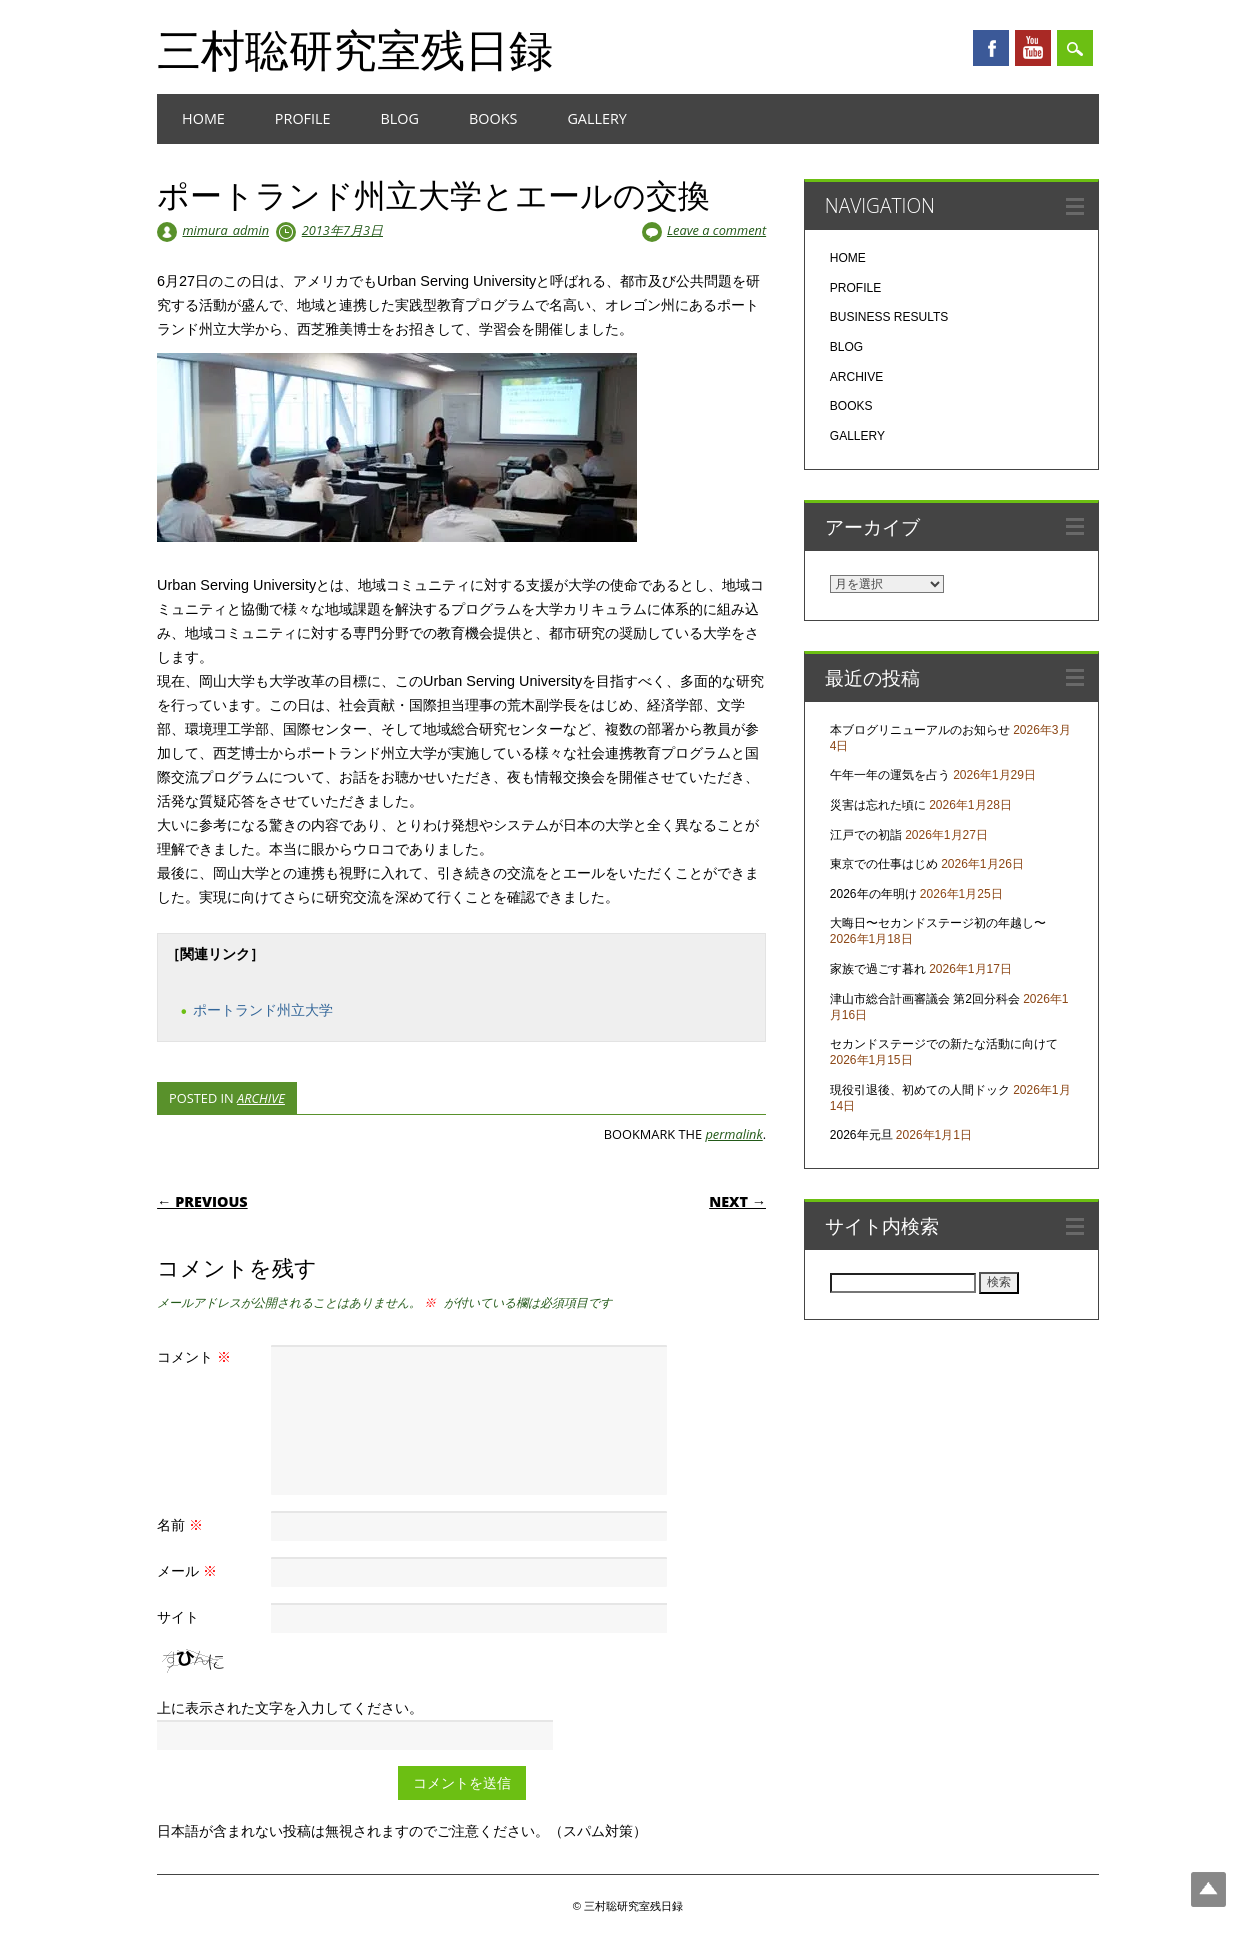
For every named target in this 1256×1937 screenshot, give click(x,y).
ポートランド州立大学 (263, 1010)
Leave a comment (716, 230)
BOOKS (493, 118)
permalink (733, 1134)
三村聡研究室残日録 (355, 49)
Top (1208, 1889)
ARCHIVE (261, 1098)
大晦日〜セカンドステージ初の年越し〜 (938, 923)
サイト (178, 1616)
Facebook (991, 48)
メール (189, 1570)
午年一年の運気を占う (890, 775)
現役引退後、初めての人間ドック (920, 1090)
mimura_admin (225, 230)
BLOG (400, 118)
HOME (203, 118)
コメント (196, 1356)
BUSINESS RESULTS (889, 317)
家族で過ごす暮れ (878, 969)
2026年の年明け (873, 894)
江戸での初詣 (866, 835)
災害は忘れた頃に (878, 805)
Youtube (1033, 48)
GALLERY (597, 118)
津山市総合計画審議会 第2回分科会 (925, 999)
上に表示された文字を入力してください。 (290, 1707)
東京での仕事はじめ (884, 864)
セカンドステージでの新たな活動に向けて (944, 1044)
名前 (182, 1524)
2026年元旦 (861, 1135)
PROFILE (303, 118)
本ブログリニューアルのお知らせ (920, 730)
